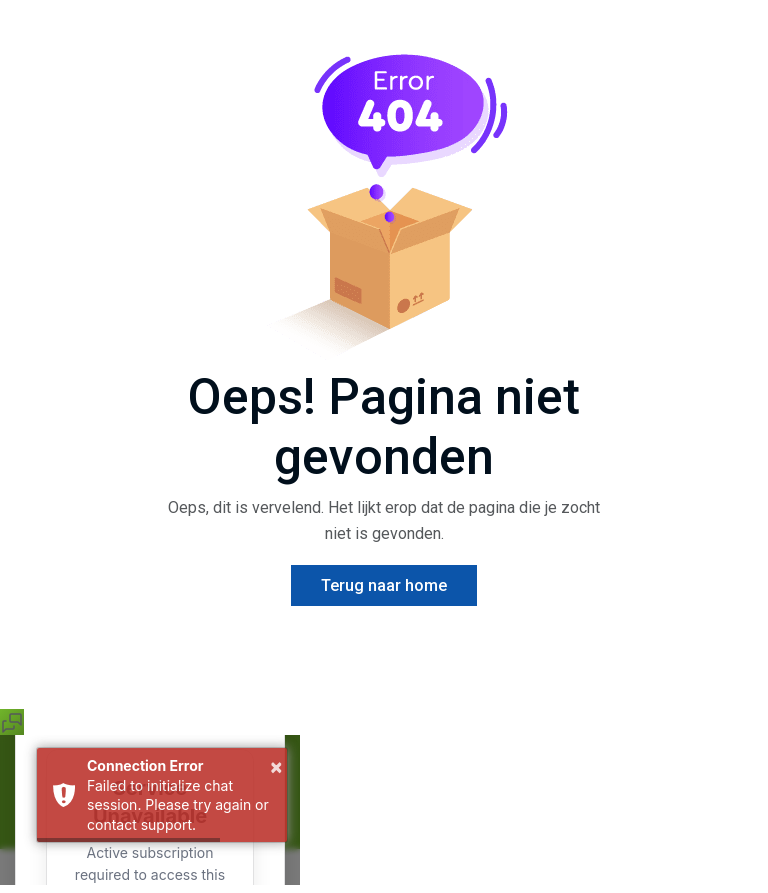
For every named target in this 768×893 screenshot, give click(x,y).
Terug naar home (384, 585)
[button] (384, 722)
